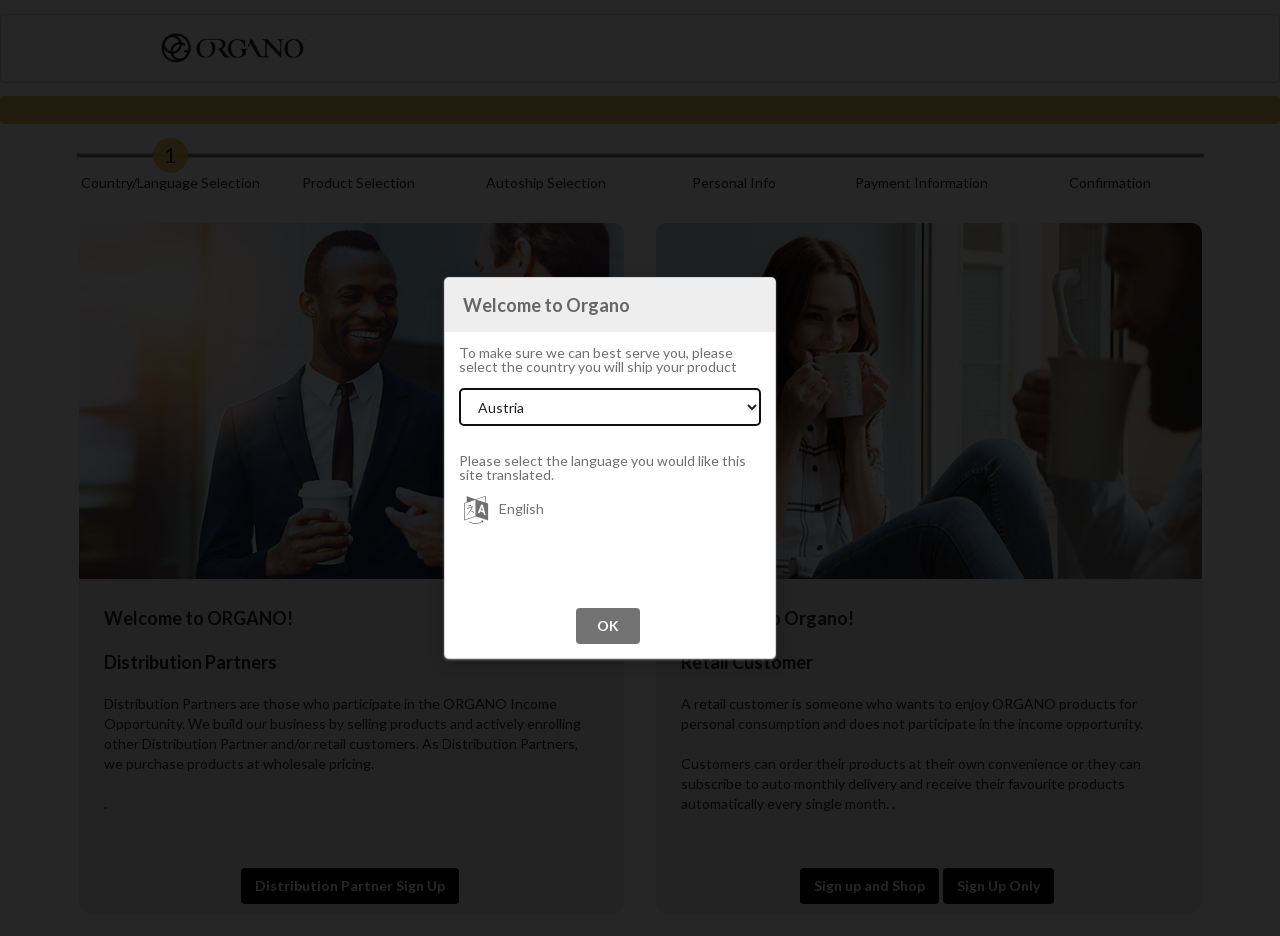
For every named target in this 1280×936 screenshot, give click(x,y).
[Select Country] (610, 407)
